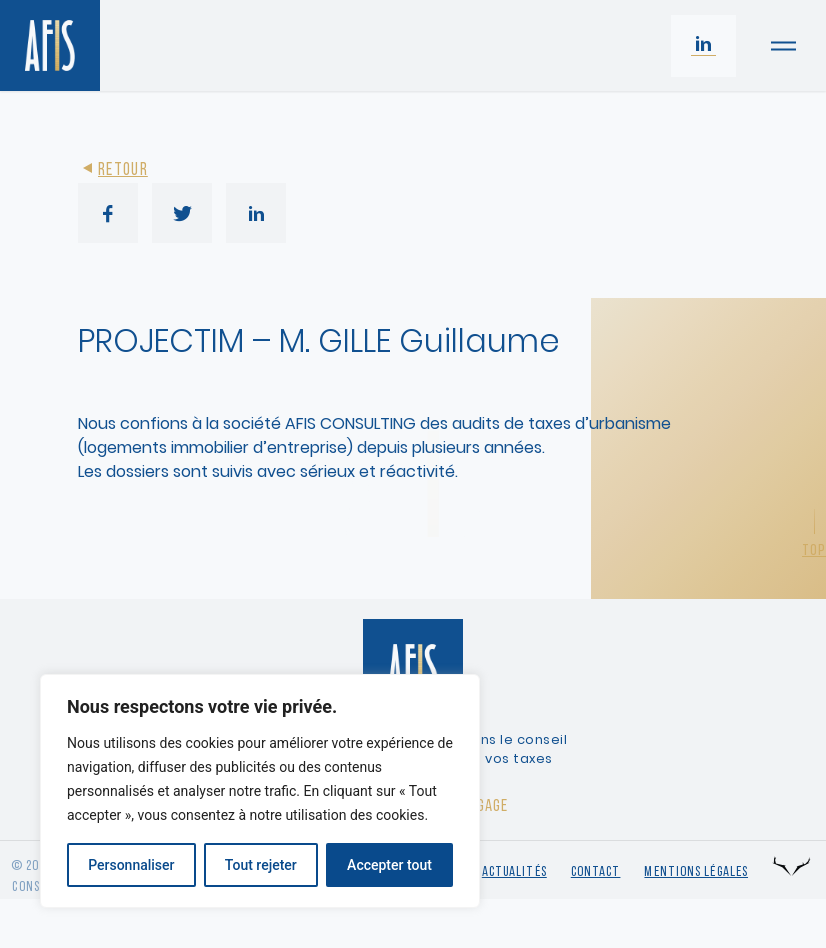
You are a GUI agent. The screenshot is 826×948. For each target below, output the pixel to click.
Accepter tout (389, 865)
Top (814, 551)
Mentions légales (696, 872)
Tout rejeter (261, 865)
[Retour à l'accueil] (50, 45)
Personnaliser (131, 865)
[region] (260, 791)
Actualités (514, 872)
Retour (113, 170)
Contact (596, 872)
